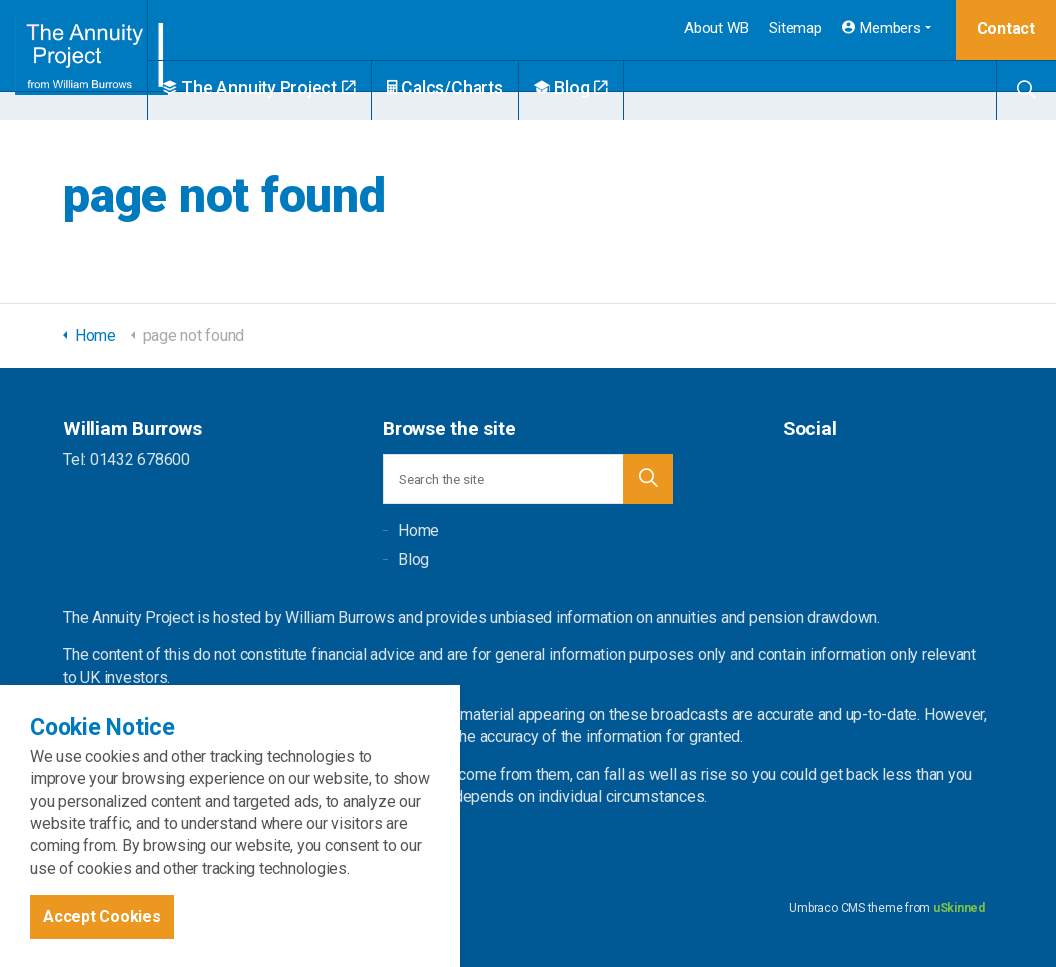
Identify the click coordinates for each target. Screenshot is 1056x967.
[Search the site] (528, 479)
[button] (648, 479)
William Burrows (96, 60)
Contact (1006, 28)
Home (418, 530)
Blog (616, 88)
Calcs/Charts (490, 88)
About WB (716, 28)
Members (881, 28)
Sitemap (795, 28)
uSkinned (959, 908)
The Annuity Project (304, 88)
